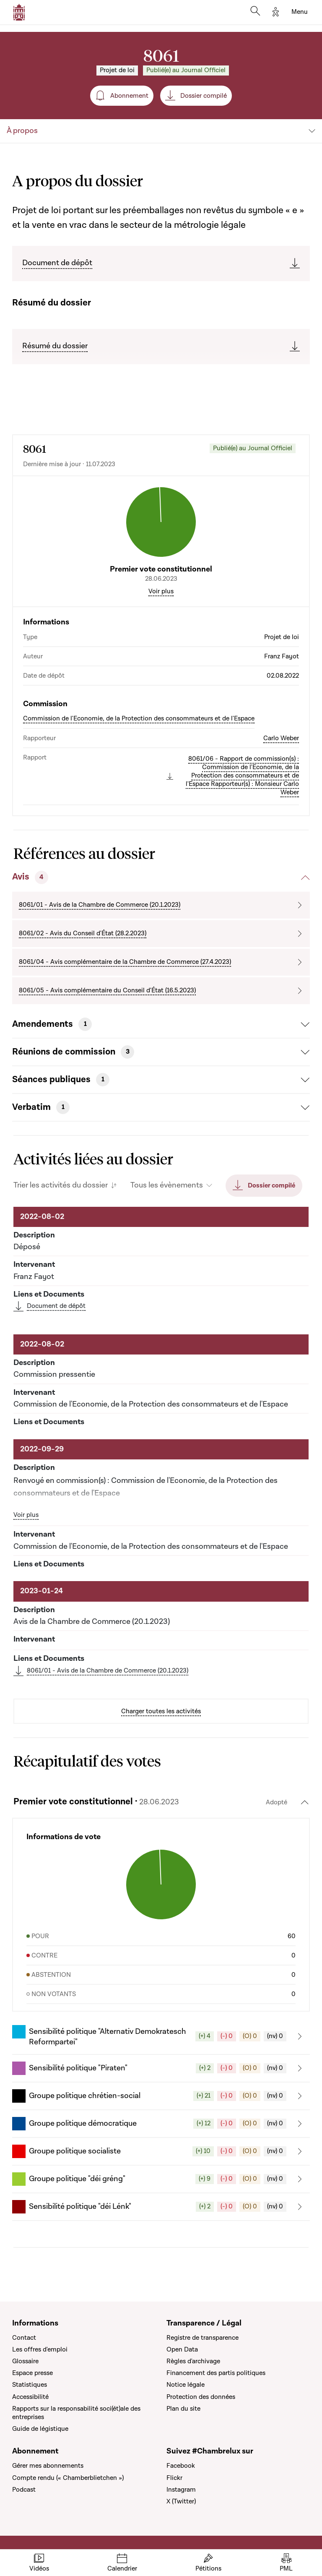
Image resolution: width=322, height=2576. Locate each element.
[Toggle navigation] (300, 12)
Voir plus (161, 591)
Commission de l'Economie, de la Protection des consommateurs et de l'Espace (138, 718)
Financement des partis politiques (215, 2373)
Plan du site (183, 2408)
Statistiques (29, 2384)
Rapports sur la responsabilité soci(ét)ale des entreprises (76, 2412)
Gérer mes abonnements (47, 2465)
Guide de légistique (40, 2429)
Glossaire (25, 2361)
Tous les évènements (166, 1185)
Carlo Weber (281, 738)
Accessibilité (30, 2397)
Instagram (181, 2489)
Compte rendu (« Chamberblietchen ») (68, 2478)
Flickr (174, 2478)
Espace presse (32, 2373)
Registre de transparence (202, 2337)
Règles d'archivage (193, 2361)
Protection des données (200, 2397)
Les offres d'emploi (40, 2349)
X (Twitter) (181, 2501)
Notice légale (185, 2384)
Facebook (180, 2465)
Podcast (24, 2489)
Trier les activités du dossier (60, 1185)
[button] (161, 2036)
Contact (24, 2337)
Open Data (182, 2349)
